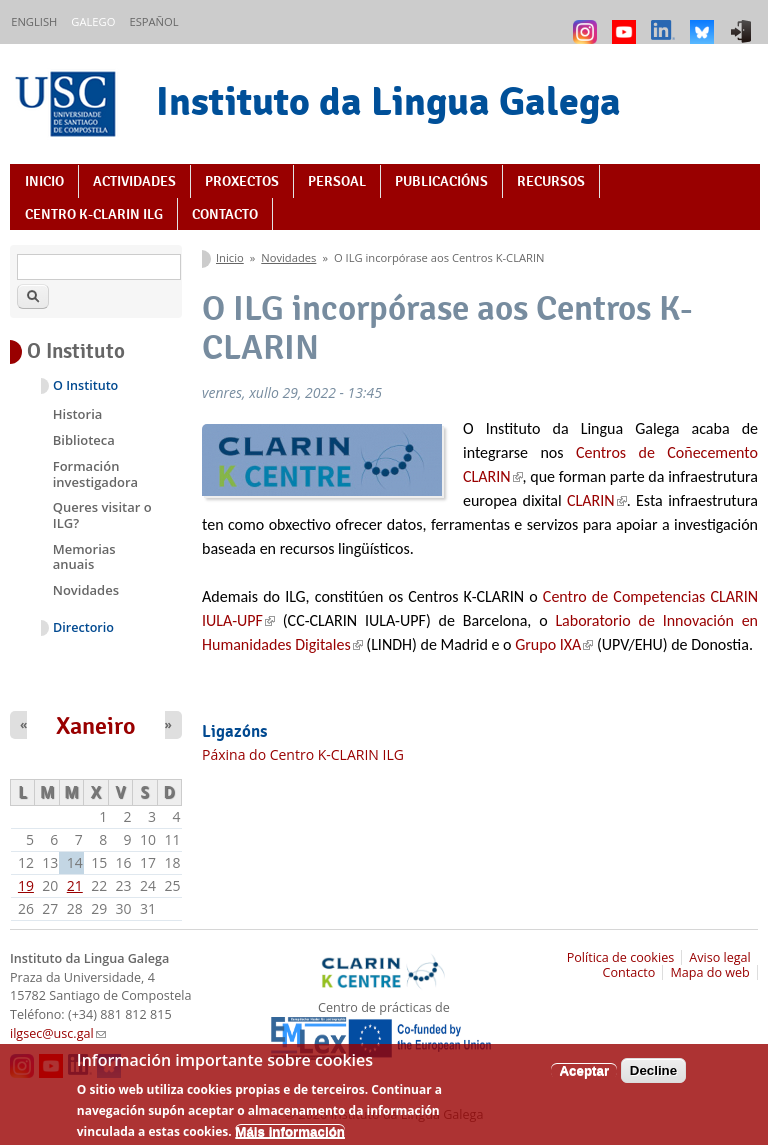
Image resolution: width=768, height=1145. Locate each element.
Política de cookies (621, 957)
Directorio (83, 627)
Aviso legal (720, 957)
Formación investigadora (95, 474)
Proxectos (242, 181)
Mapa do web (709, 972)
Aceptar (584, 1079)
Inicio (44, 181)
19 (26, 885)
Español (153, 21)
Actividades (134, 181)
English (34, 21)
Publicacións (441, 181)
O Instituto (85, 385)
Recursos (551, 181)
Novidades (288, 257)
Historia (78, 414)
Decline (653, 1079)
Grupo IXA (554, 644)
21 (75, 885)
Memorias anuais (84, 557)
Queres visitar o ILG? (102, 515)
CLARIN (597, 500)
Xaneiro (96, 726)
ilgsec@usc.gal (58, 1033)
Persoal (337, 181)
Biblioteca (84, 440)
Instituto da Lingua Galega (388, 101)
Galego (93, 21)
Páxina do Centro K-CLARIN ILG (303, 754)
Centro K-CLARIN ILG (94, 214)
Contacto (225, 214)
